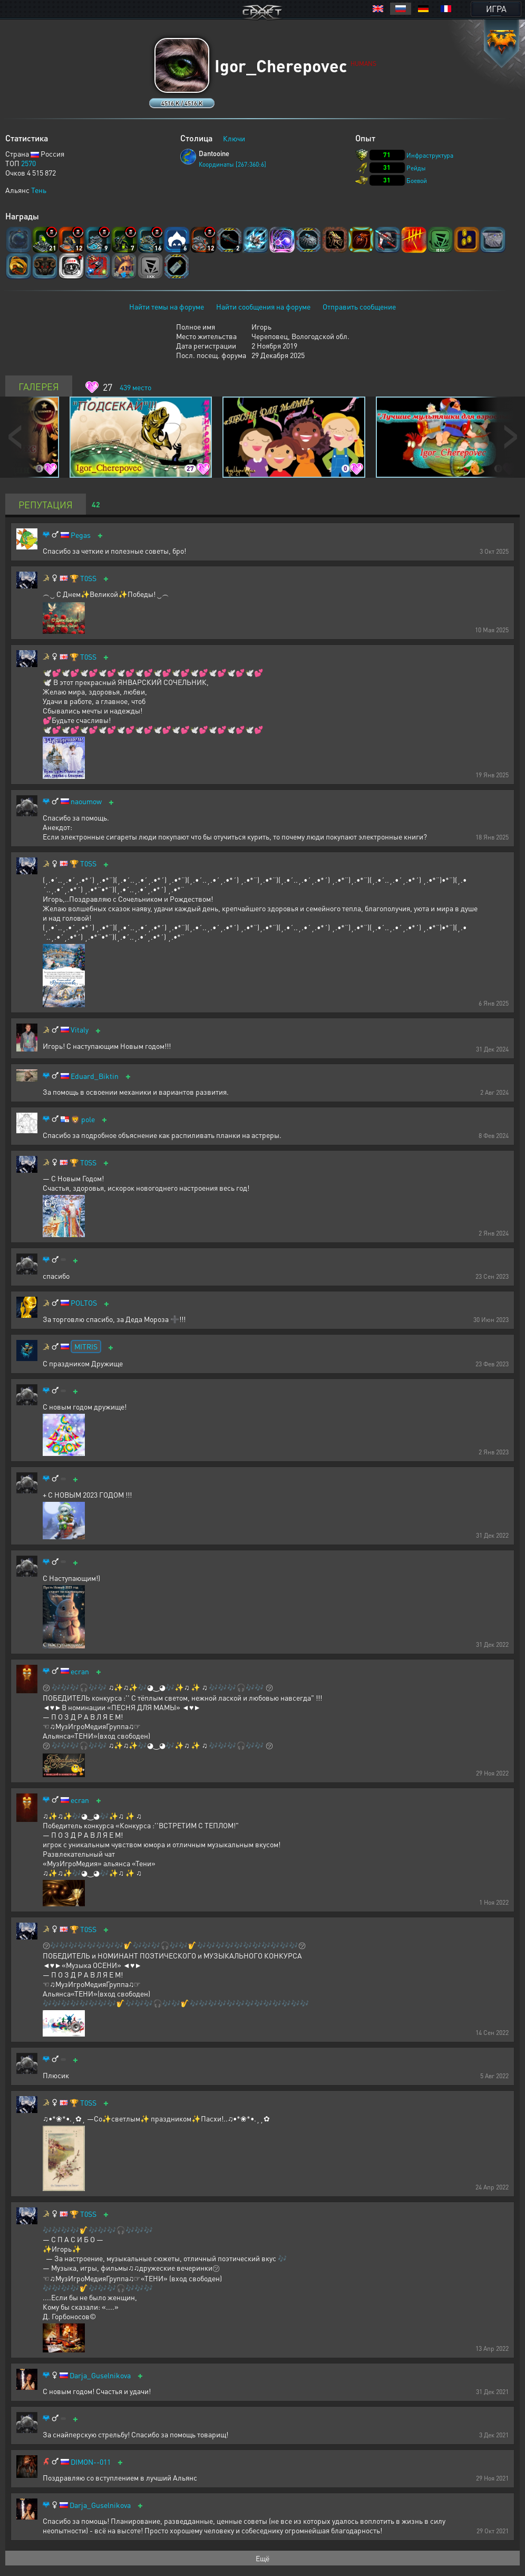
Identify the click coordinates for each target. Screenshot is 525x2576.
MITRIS (86, 1346)
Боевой (416, 181)
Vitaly (80, 1029)
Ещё (262, 2558)
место (135, 387)
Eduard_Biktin (95, 1076)
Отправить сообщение (359, 306)
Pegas (81, 534)
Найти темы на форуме (166, 306)
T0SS (88, 578)
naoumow (86, 801)
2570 (28, 163)
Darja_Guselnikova (100, 2375)
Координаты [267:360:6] (232, 164)
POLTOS (84, 1302)
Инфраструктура (429, 155)
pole (88, 1119)
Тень (38, 190)
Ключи (234, 138)
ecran (80, 1671)
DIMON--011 (91, 2461)
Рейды (416, 168)
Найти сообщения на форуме (263, 306)
